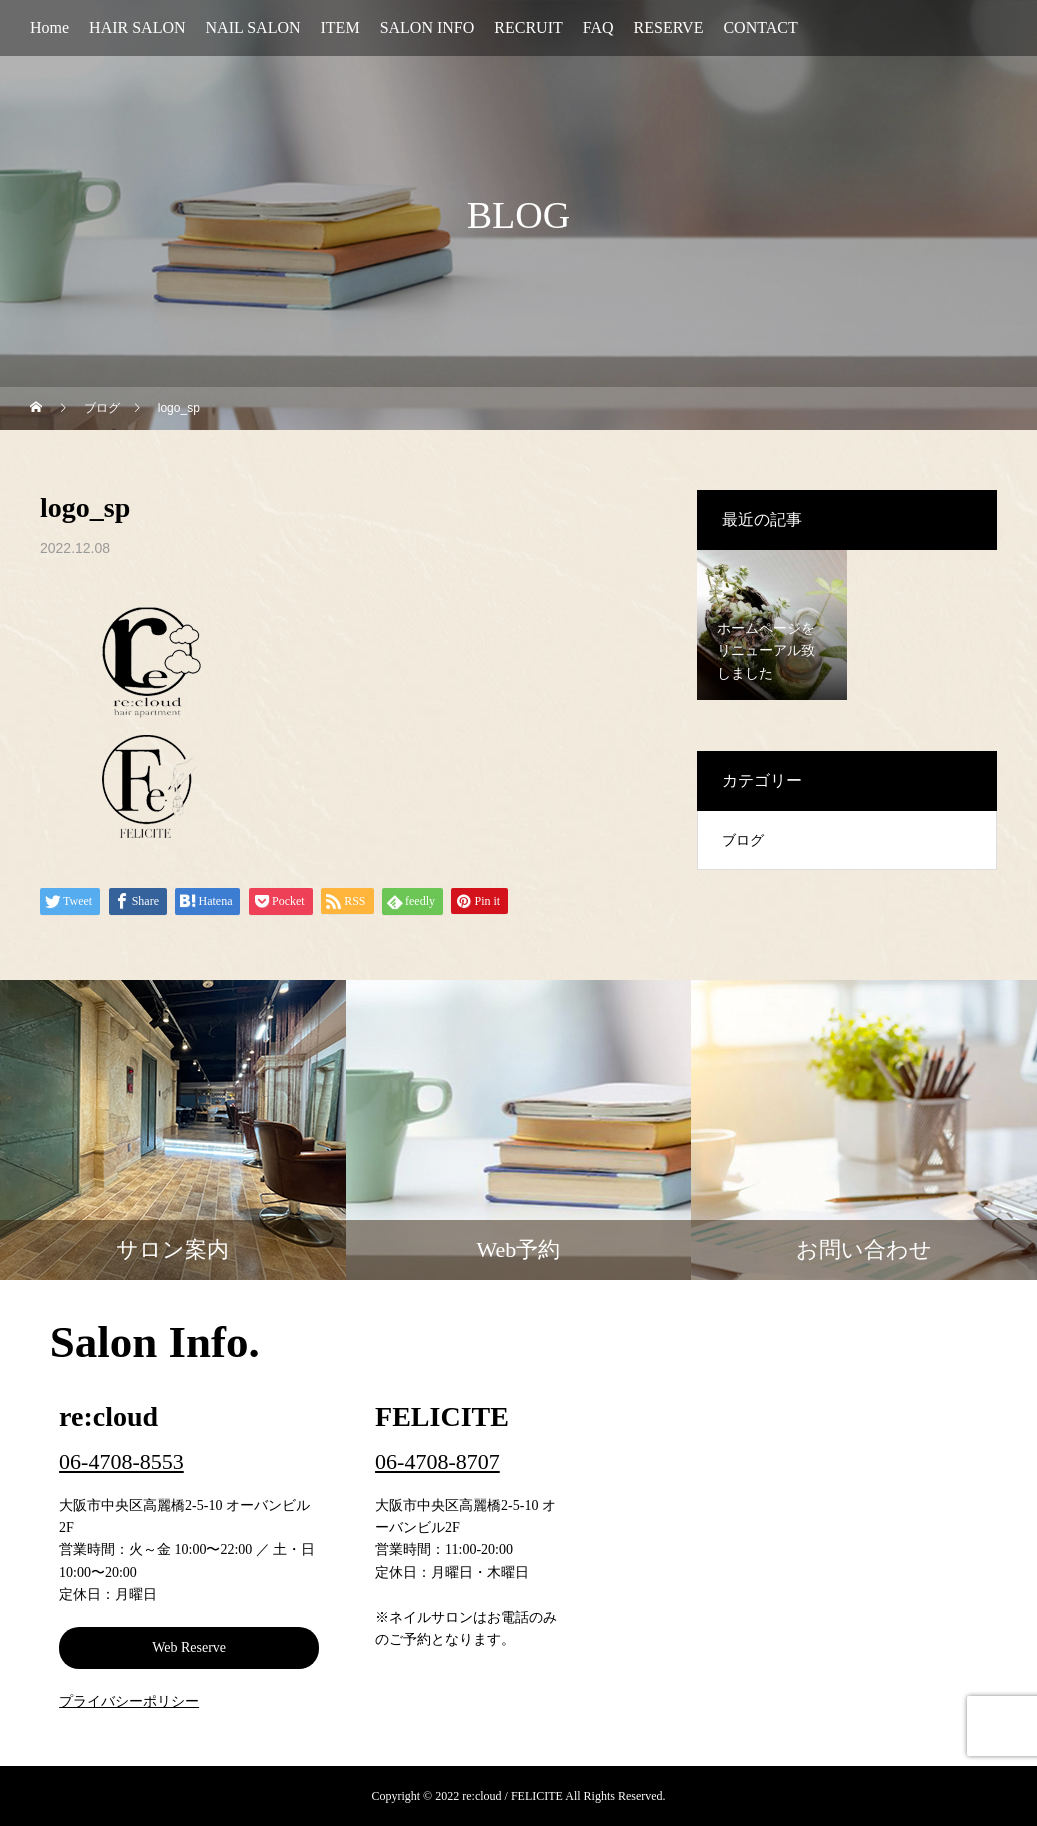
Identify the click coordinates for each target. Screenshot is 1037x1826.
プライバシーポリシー (129, 1701)
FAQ (598, 27)
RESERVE (669, 27)
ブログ (743, 840)
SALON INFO (427, 27)
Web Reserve (189, 1647)
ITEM (340, 27)
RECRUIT (528, 27)
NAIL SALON (253, 27)
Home (49, 27)
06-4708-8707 (437, 1461)
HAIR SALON (137, 27)
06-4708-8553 (121, 1461)
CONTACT (760, 27)
